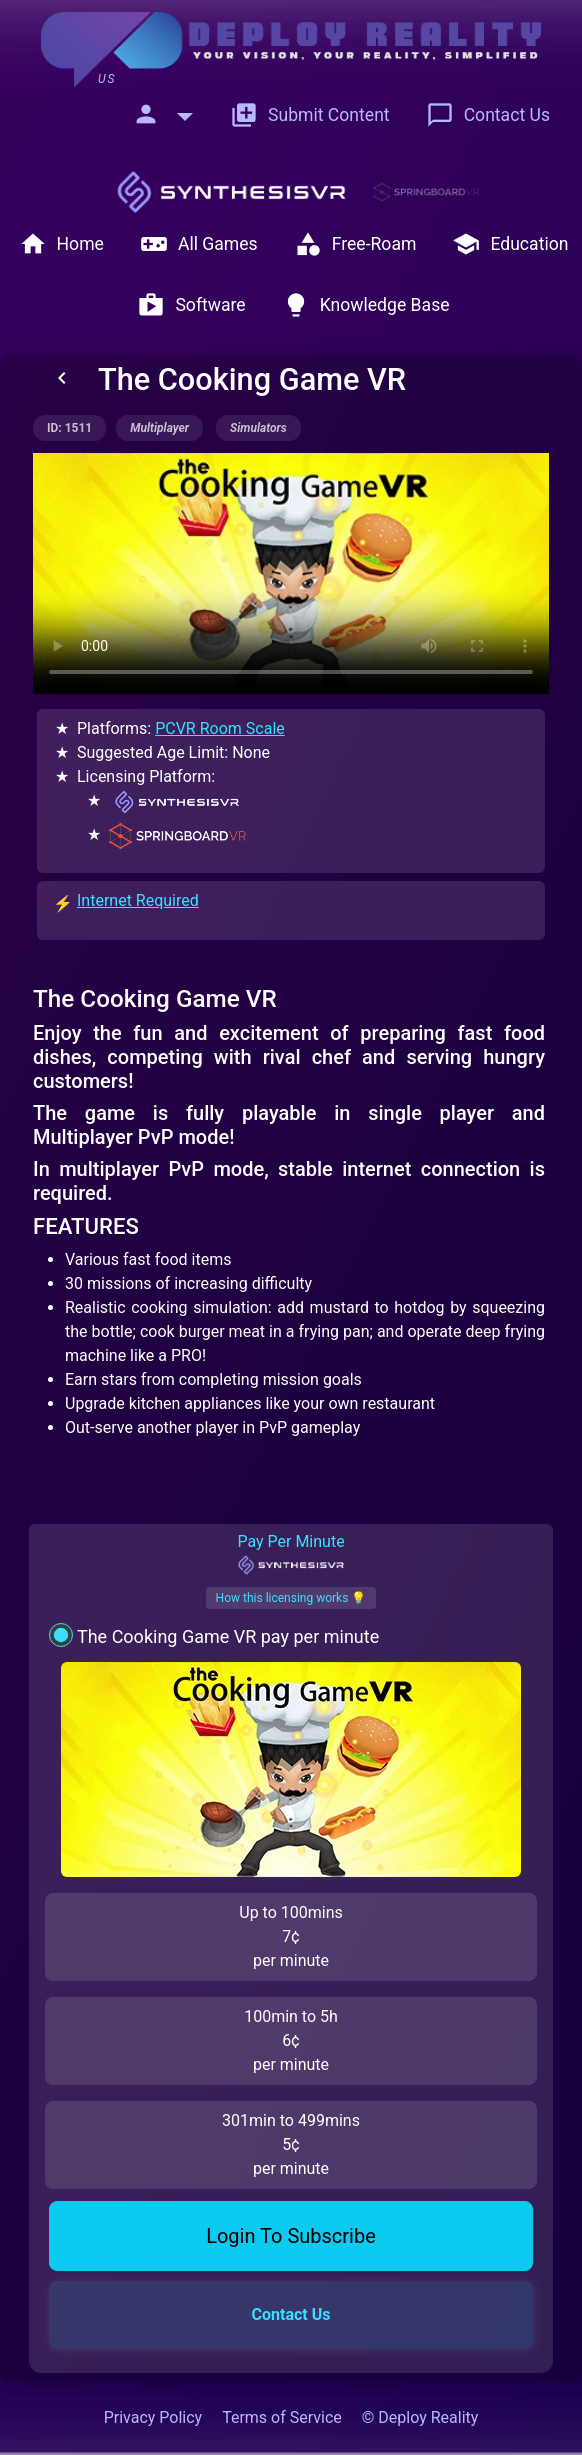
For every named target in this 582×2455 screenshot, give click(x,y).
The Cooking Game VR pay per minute (228, 1636)
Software (191, 305)
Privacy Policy (153, 2417)
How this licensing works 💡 (291, 1598)
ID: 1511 (69, 428)
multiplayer (159, 428)
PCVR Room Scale (220, 728)
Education (510, 244)
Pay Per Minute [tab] (290, 1554)
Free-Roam (355, 244)
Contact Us (488, 115)
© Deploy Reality (420, 2417)
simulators (258, 428)
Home (61, 244)
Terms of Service (282, 2417)
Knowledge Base (366, 305)
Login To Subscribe (291, 2236)
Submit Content (310, 115)
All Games (199, 244)
